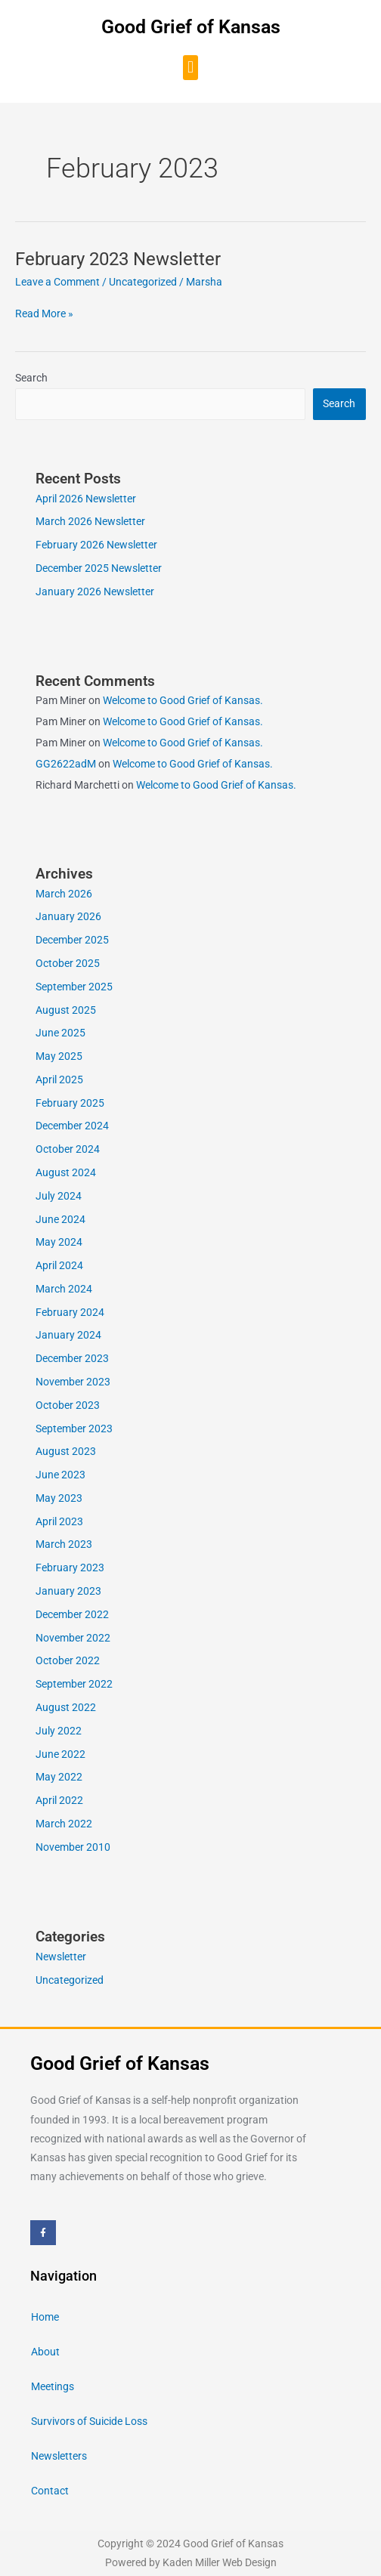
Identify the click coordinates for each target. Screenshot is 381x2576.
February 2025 (70, 1103)
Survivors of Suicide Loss (89, 2421)
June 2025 (60, 1033)
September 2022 (74, 1684)
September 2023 (74, 1428)
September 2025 (74, 987)
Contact (50, 2491)
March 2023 (64, 1544)
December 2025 (72, 940)
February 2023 (70, 1567)
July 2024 (59, 1196)
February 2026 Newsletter (96, 545)
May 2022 (59, 1777)
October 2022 (68, 1660)
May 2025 (59, 1056)
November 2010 (73, 1847)
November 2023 (73, 1382)
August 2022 (66, 1707)
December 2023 (72, 1358)
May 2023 (59, 1498)
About (45, 2352)
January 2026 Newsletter (95, 591)
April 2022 (59, 1800)
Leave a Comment (57, 282)
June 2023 (60, 1475)
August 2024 (66, 1172)
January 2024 (68, 1335)
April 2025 (59, 1079)
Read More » (44, 312)
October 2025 (68, 963)
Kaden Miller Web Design (220, 2562)
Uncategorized (143, 282)
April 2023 (59, 1521)
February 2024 (70, 1312)
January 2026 (68, 916)
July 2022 (59, 1731)
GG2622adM (66, 764)
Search (31, 378)
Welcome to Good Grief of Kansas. (183, 700)
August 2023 (66, 1451)
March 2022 (64, 1824)
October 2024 (68, 1149)
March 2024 (64, 1289)
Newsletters (59, 2456)
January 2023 (68, 1591)
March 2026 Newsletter (90, 521)
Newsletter (61, 1957)
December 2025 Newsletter (99, 568)
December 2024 (72, 1126)
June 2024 (60, 1219)
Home (45, 2317)
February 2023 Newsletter (118, 259)
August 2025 (66, 1010)
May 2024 (59, 1242)
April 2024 (59, 1265)
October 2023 (68, 1405)
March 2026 (64, 894)
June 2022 (60, 1754)
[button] (190, 67)
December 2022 (72, 1614)
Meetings (52, 2386)
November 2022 (73, 1638)
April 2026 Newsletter (86, 499)
